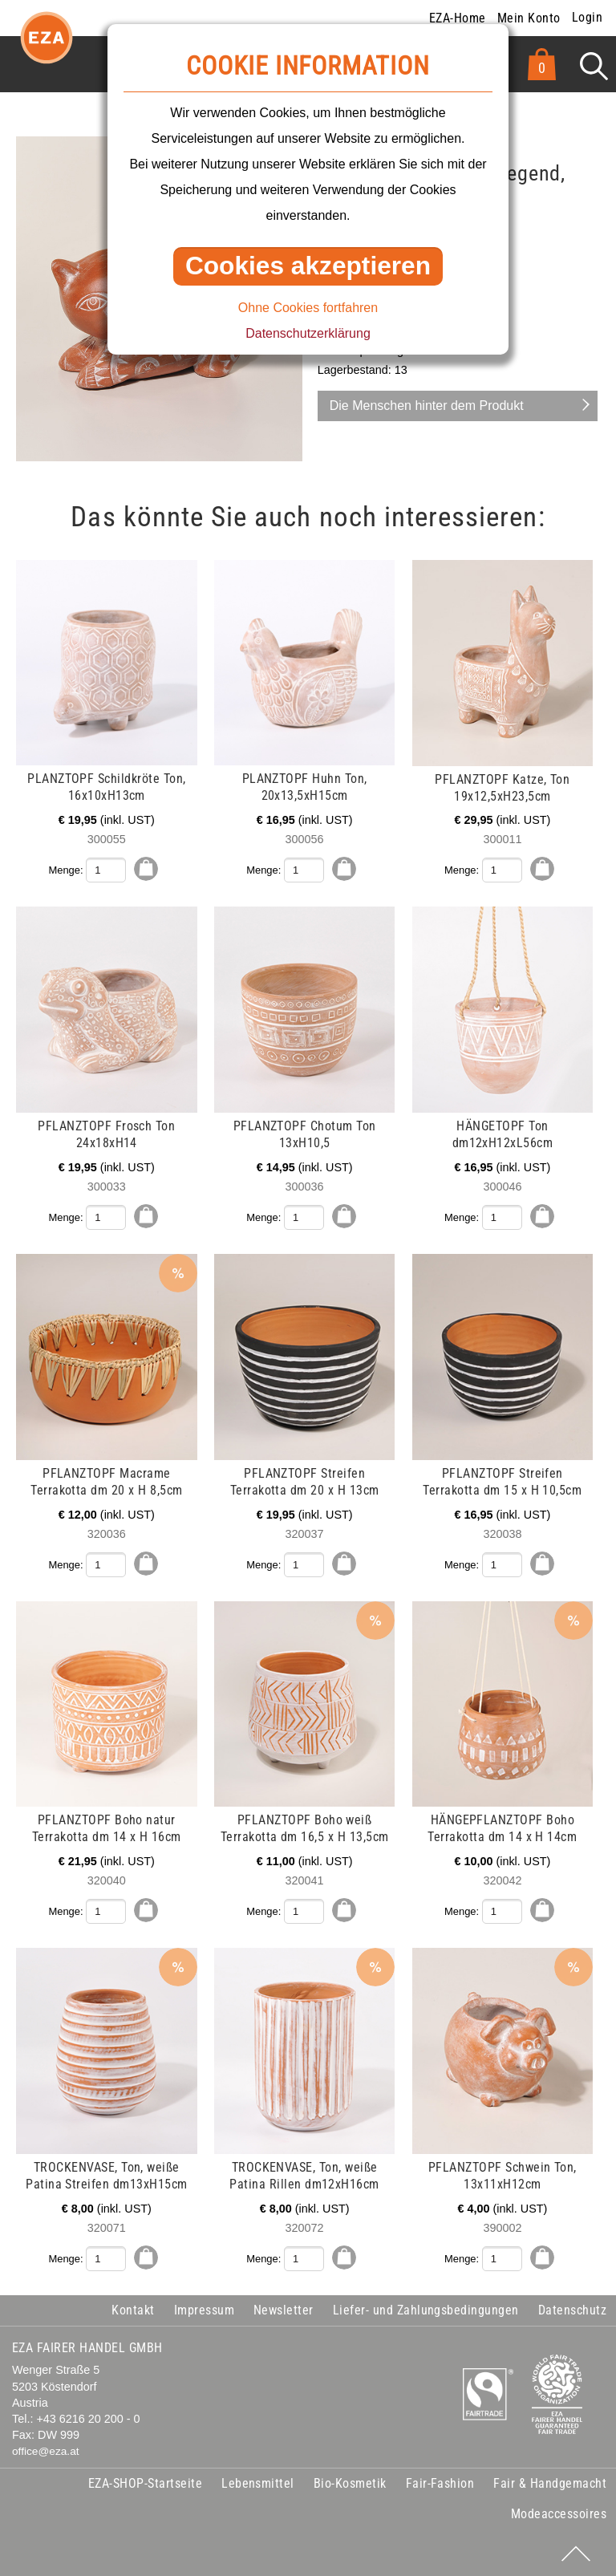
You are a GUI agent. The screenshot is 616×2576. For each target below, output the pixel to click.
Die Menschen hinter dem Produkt (427, 405)
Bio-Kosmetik (350, 2481)
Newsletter (283, 2307)
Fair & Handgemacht (549, 2481)
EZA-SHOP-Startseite (145, 2481)
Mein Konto (529, 18)
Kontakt (132, 2307)
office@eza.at (45, 2450)
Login (587, 17)
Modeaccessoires (558, 2512)
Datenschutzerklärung (308, 333)
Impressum (204, 2307)
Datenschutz (572, 2307)
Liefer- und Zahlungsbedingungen (426, 2307)
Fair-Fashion (440, 2481)
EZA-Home (457, 18)
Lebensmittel (257, 2481)
